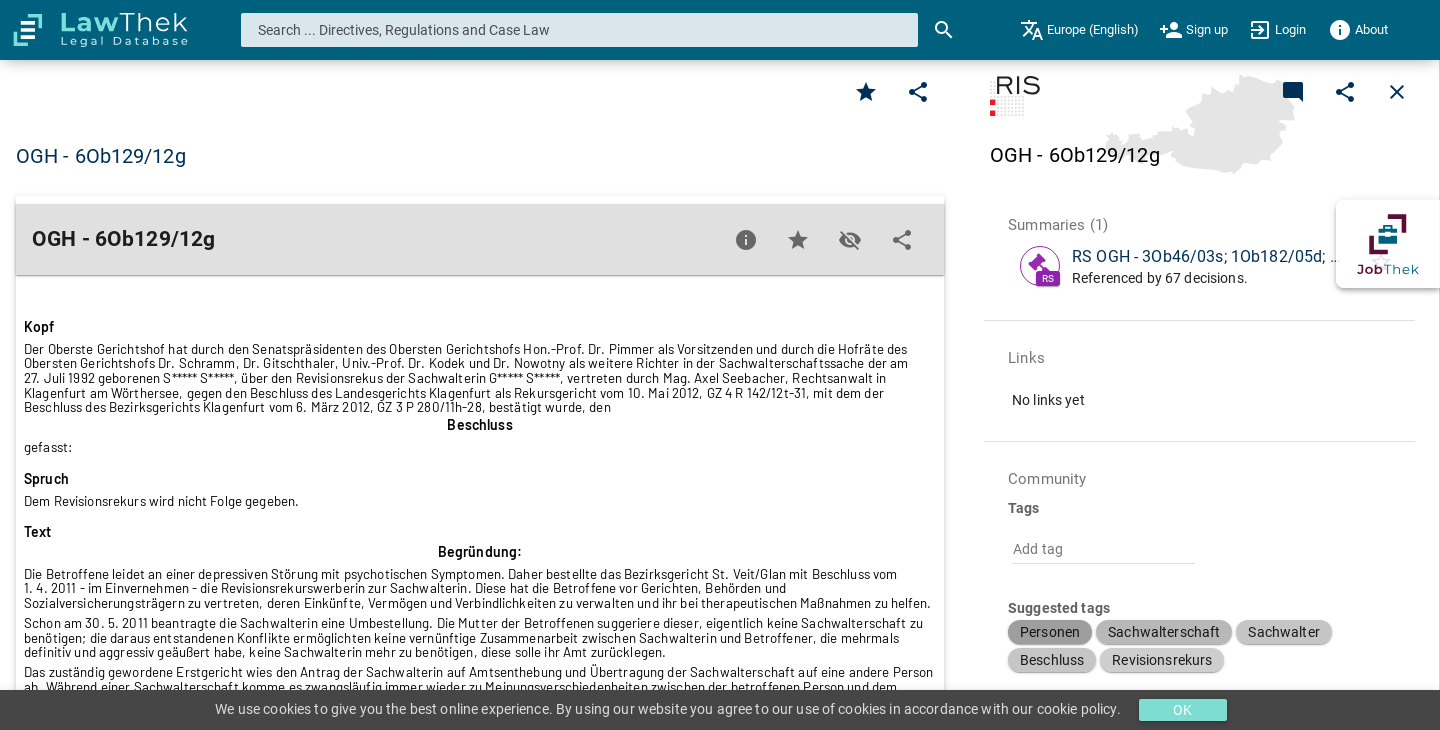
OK (1182, 710)
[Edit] (918, 92)
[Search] (944, 30)
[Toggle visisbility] (850, 240)
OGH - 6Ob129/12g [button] (101, 156)
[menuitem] (1079, 30)
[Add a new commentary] (1293, 92)
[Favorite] (866, 92)
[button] (1050, 632)
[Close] (1397, 92)
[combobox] (580, 30)
